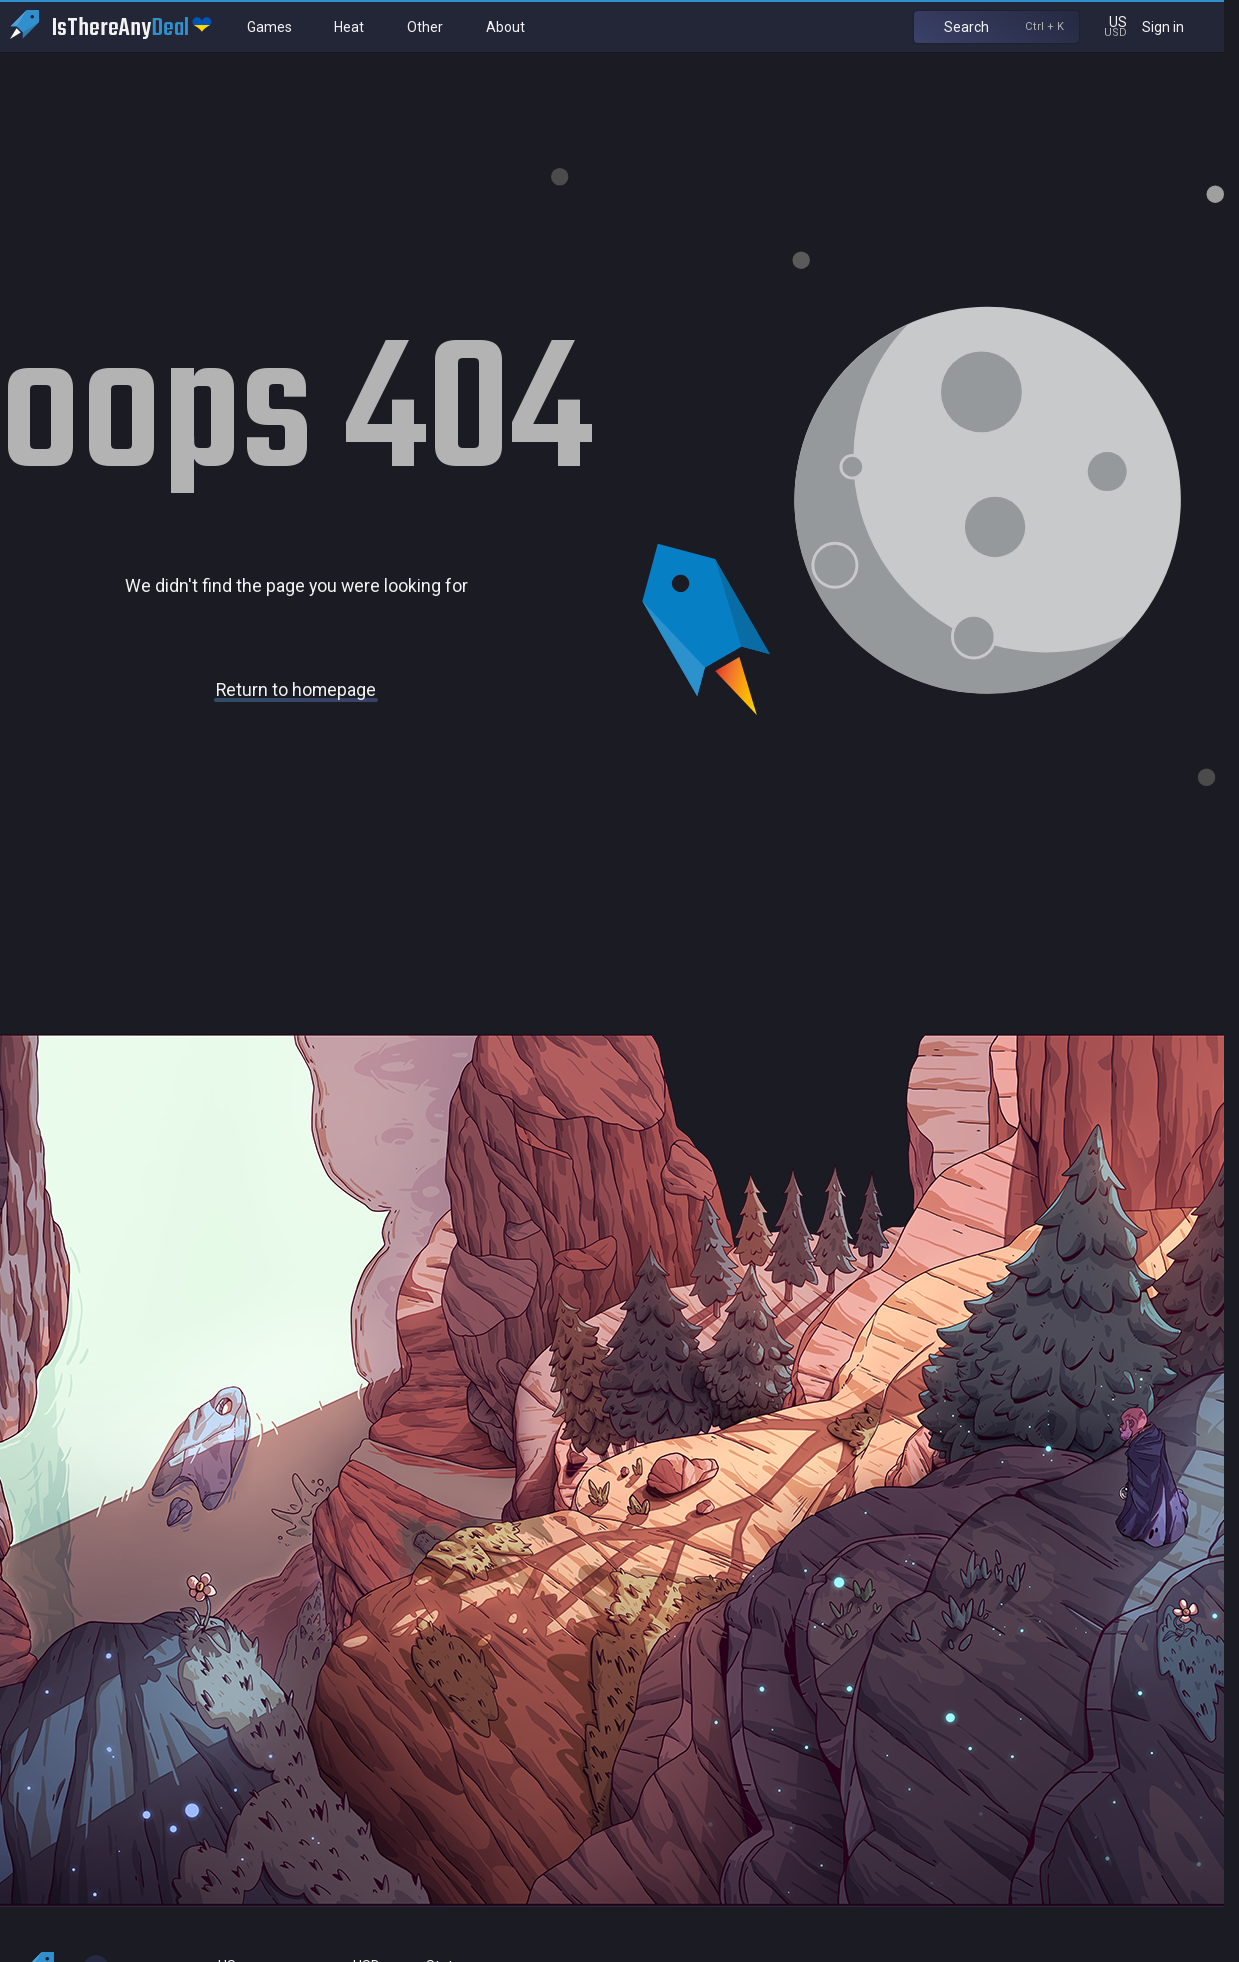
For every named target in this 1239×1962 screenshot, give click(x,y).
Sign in (1175, 26)
